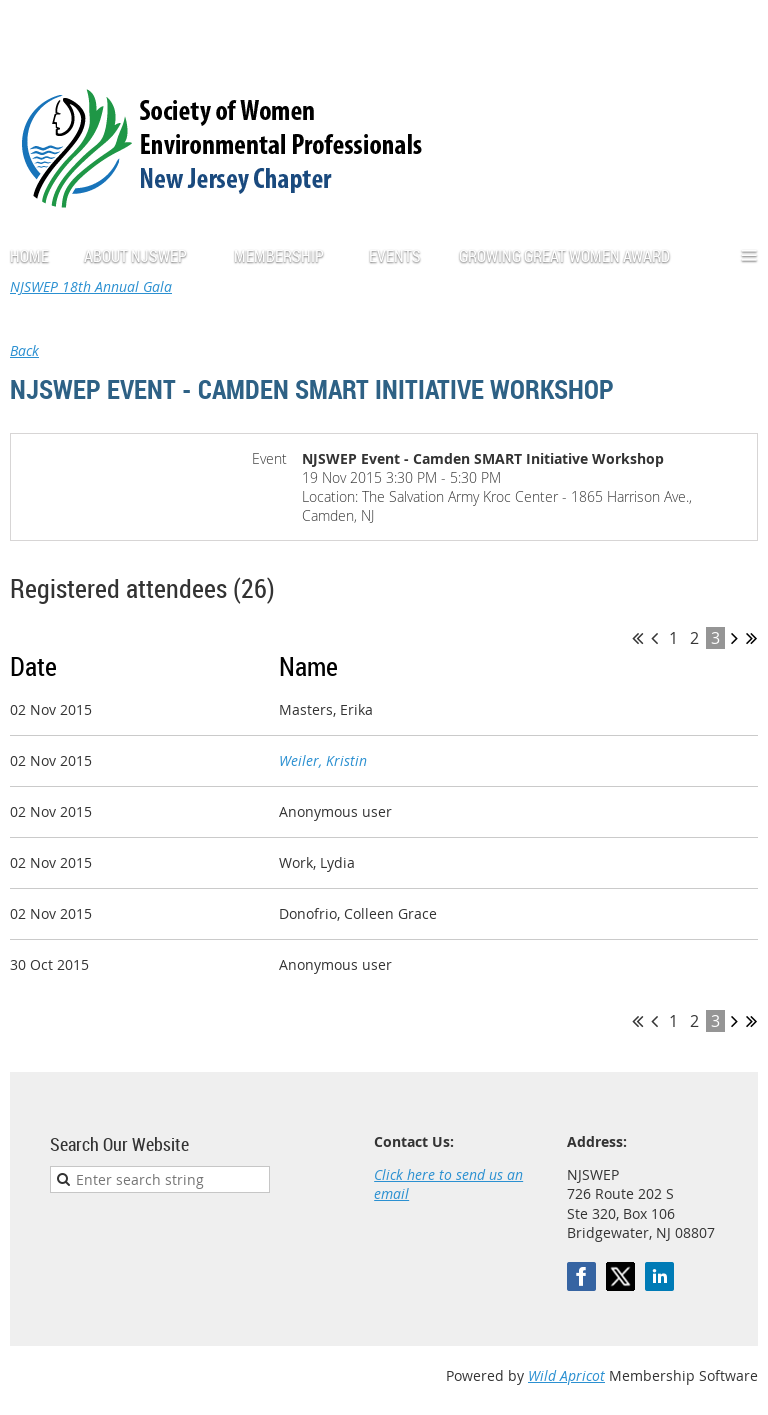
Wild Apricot (566, 1375)
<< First (637, 638)
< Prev (654, 638)
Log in (738, 29)
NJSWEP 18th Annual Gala (91, 286)
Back (24, 350)
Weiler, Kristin (323, 760)
